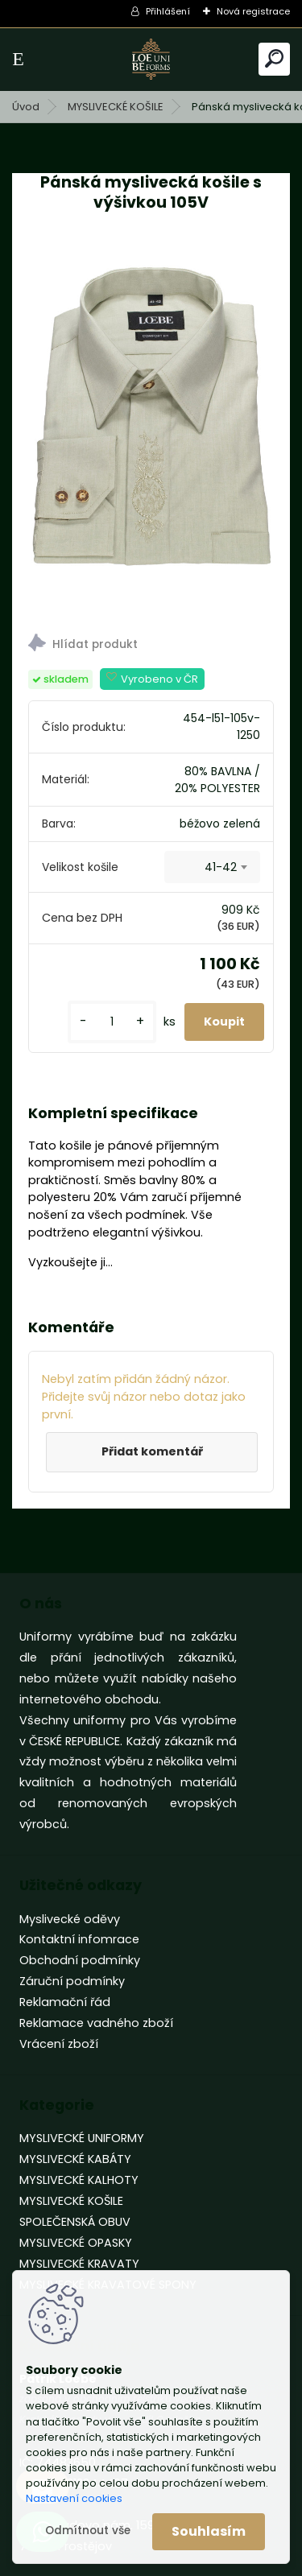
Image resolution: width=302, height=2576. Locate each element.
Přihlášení (168, 11)
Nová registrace (253, 11)
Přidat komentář (152, 1451)
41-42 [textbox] (221, 867)
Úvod (25, 106)
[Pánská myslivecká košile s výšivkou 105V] (151, 426)
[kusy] (112, 1022)
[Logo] (151, 59)
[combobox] (212, 867)
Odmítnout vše (87, 2530)
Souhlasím (209, 2531)
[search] (274, 58)
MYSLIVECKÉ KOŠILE (115, 106)
